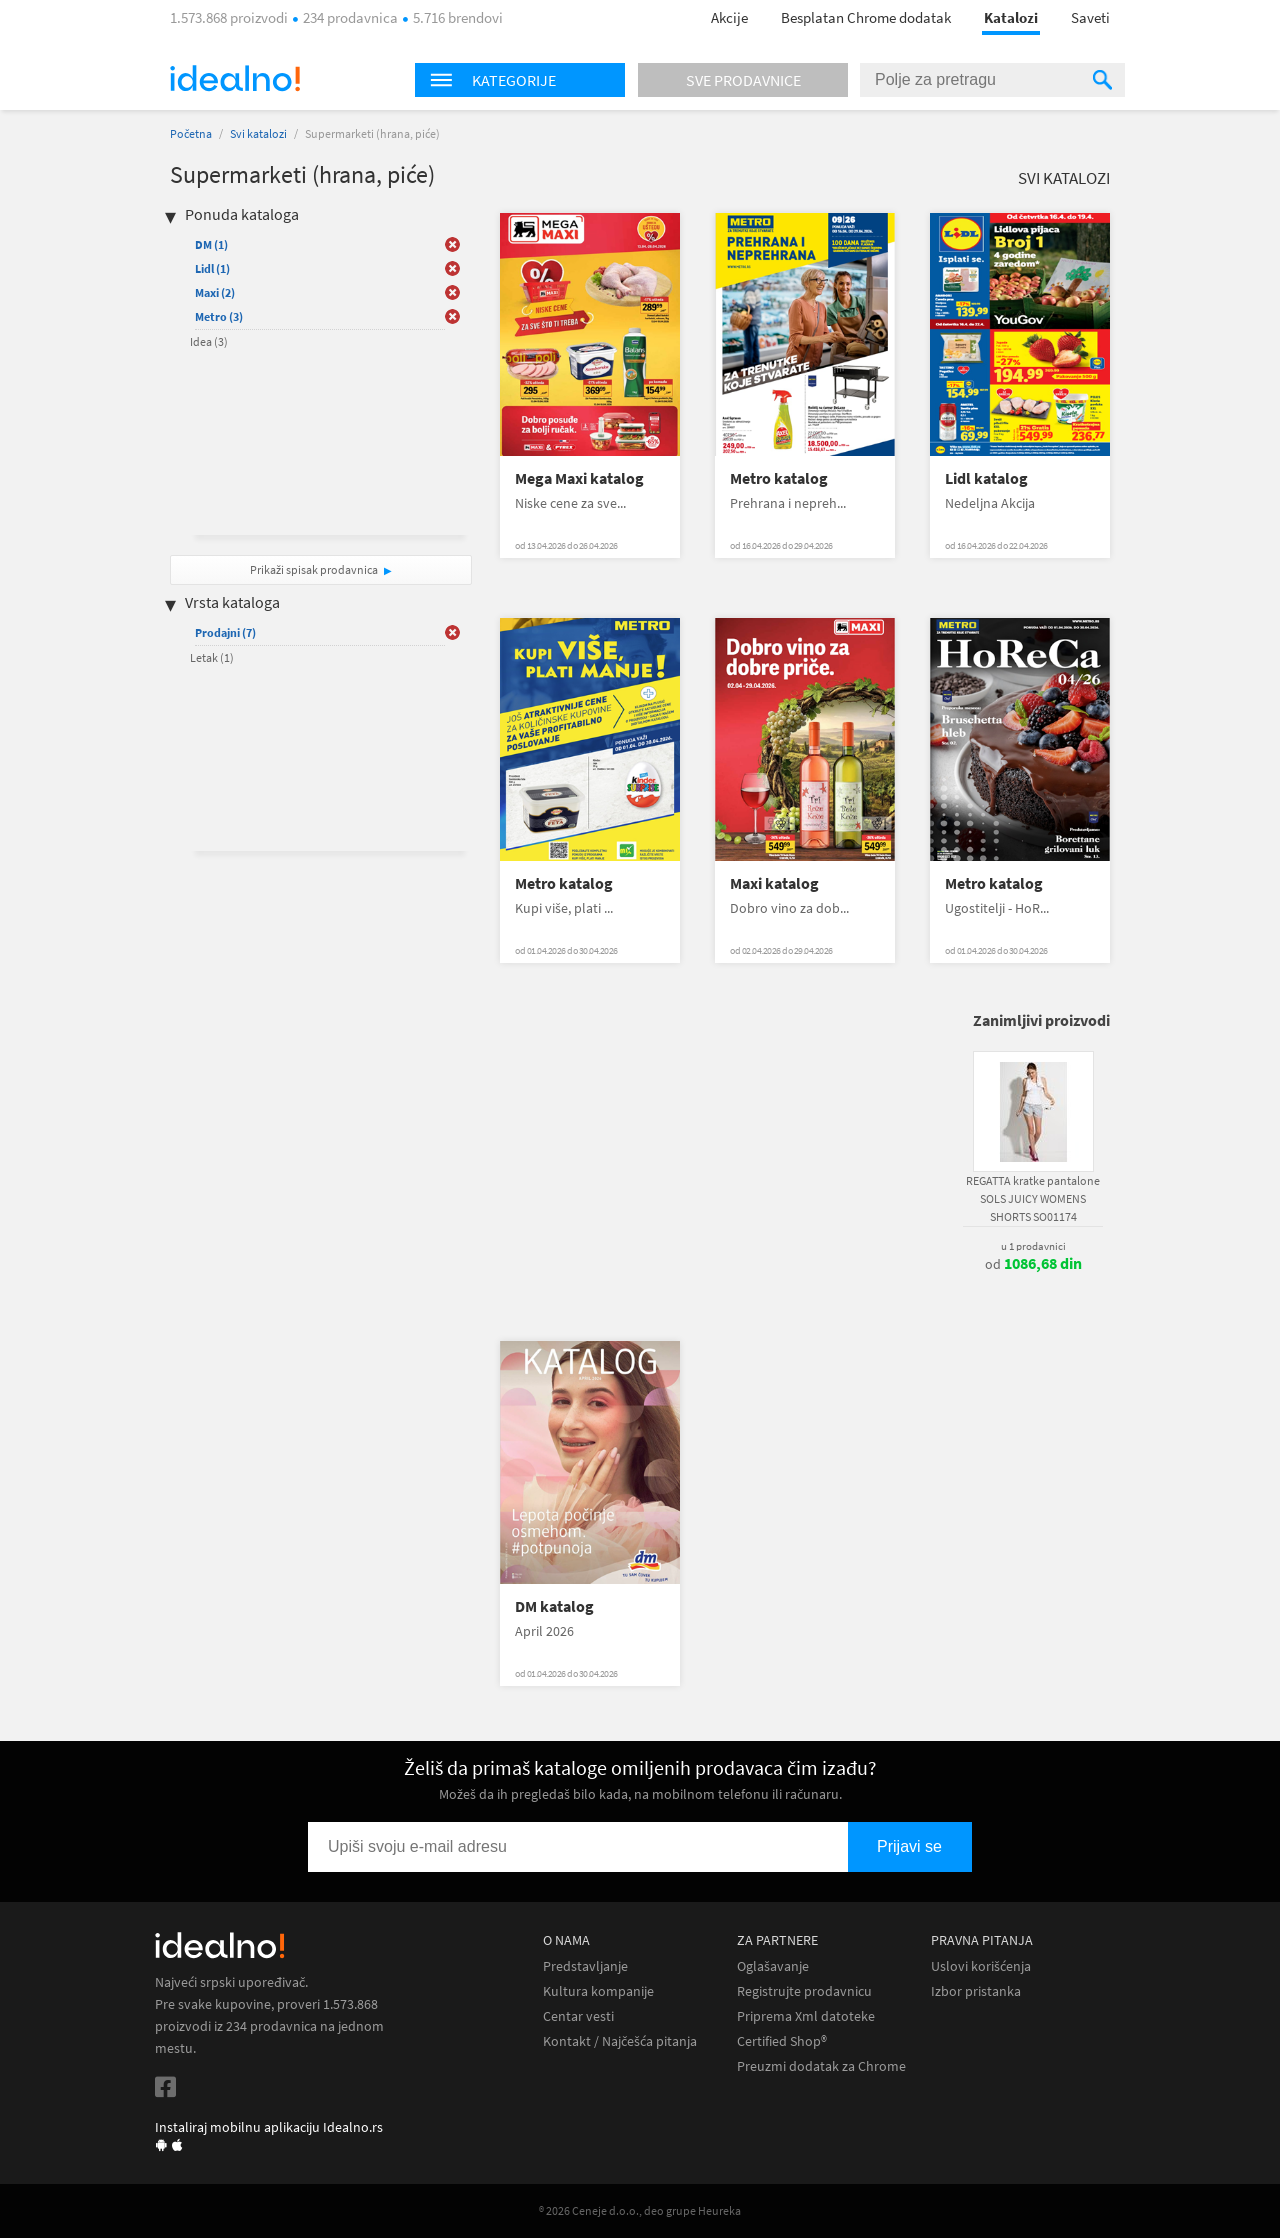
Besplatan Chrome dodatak (866, 17)
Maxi (215, 292)
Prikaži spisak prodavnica (314, 569)
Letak (212, 657)
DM (211, 244)
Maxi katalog (774, 883)
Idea (209, 341)
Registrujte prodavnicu (804, 1991)
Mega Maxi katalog (579, 478)
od (1033, 1264)
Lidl (212, 268)
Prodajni (225, 632)
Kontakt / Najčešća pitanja (620, 2041)
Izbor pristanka (976, 1991)
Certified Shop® (782, 2041)
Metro (219, 316)
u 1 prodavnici (1033, 1246)
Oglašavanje (773, 1966)
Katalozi (1011, 17)
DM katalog (554, 1606)
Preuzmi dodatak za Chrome (821, 2066)
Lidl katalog (986, 478)
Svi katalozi (258, 133)
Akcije (729, 17)
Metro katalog (779, 478)
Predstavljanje (585, 1966)
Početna (191, 133)
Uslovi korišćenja (981, 1966)
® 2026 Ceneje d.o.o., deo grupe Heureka (640, 2210)
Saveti (1090, 17)
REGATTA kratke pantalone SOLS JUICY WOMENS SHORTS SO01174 (1033, 1198)
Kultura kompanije (598, 1991)
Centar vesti (578, 2016)
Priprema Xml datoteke (806, 2016)
